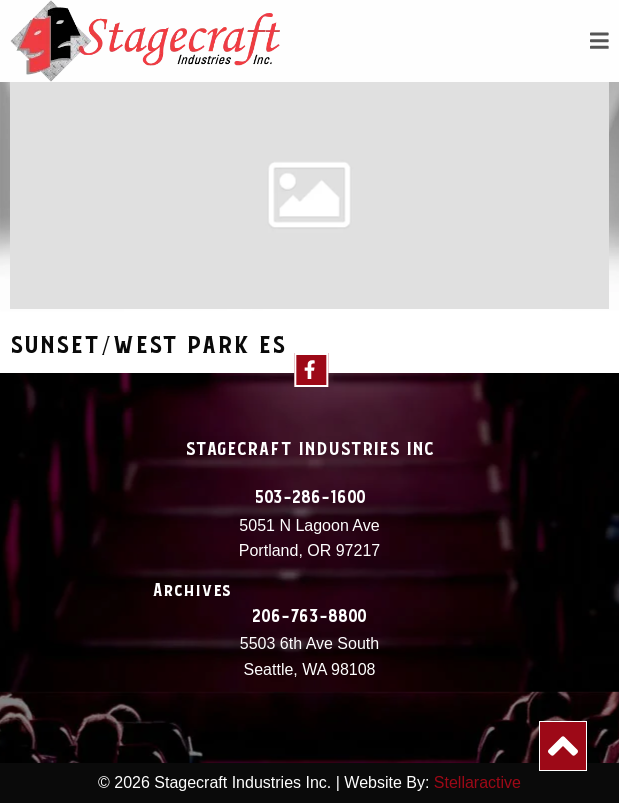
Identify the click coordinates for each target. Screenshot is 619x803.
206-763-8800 (309, 617)
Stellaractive (477, 782)
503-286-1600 (310, 498)
